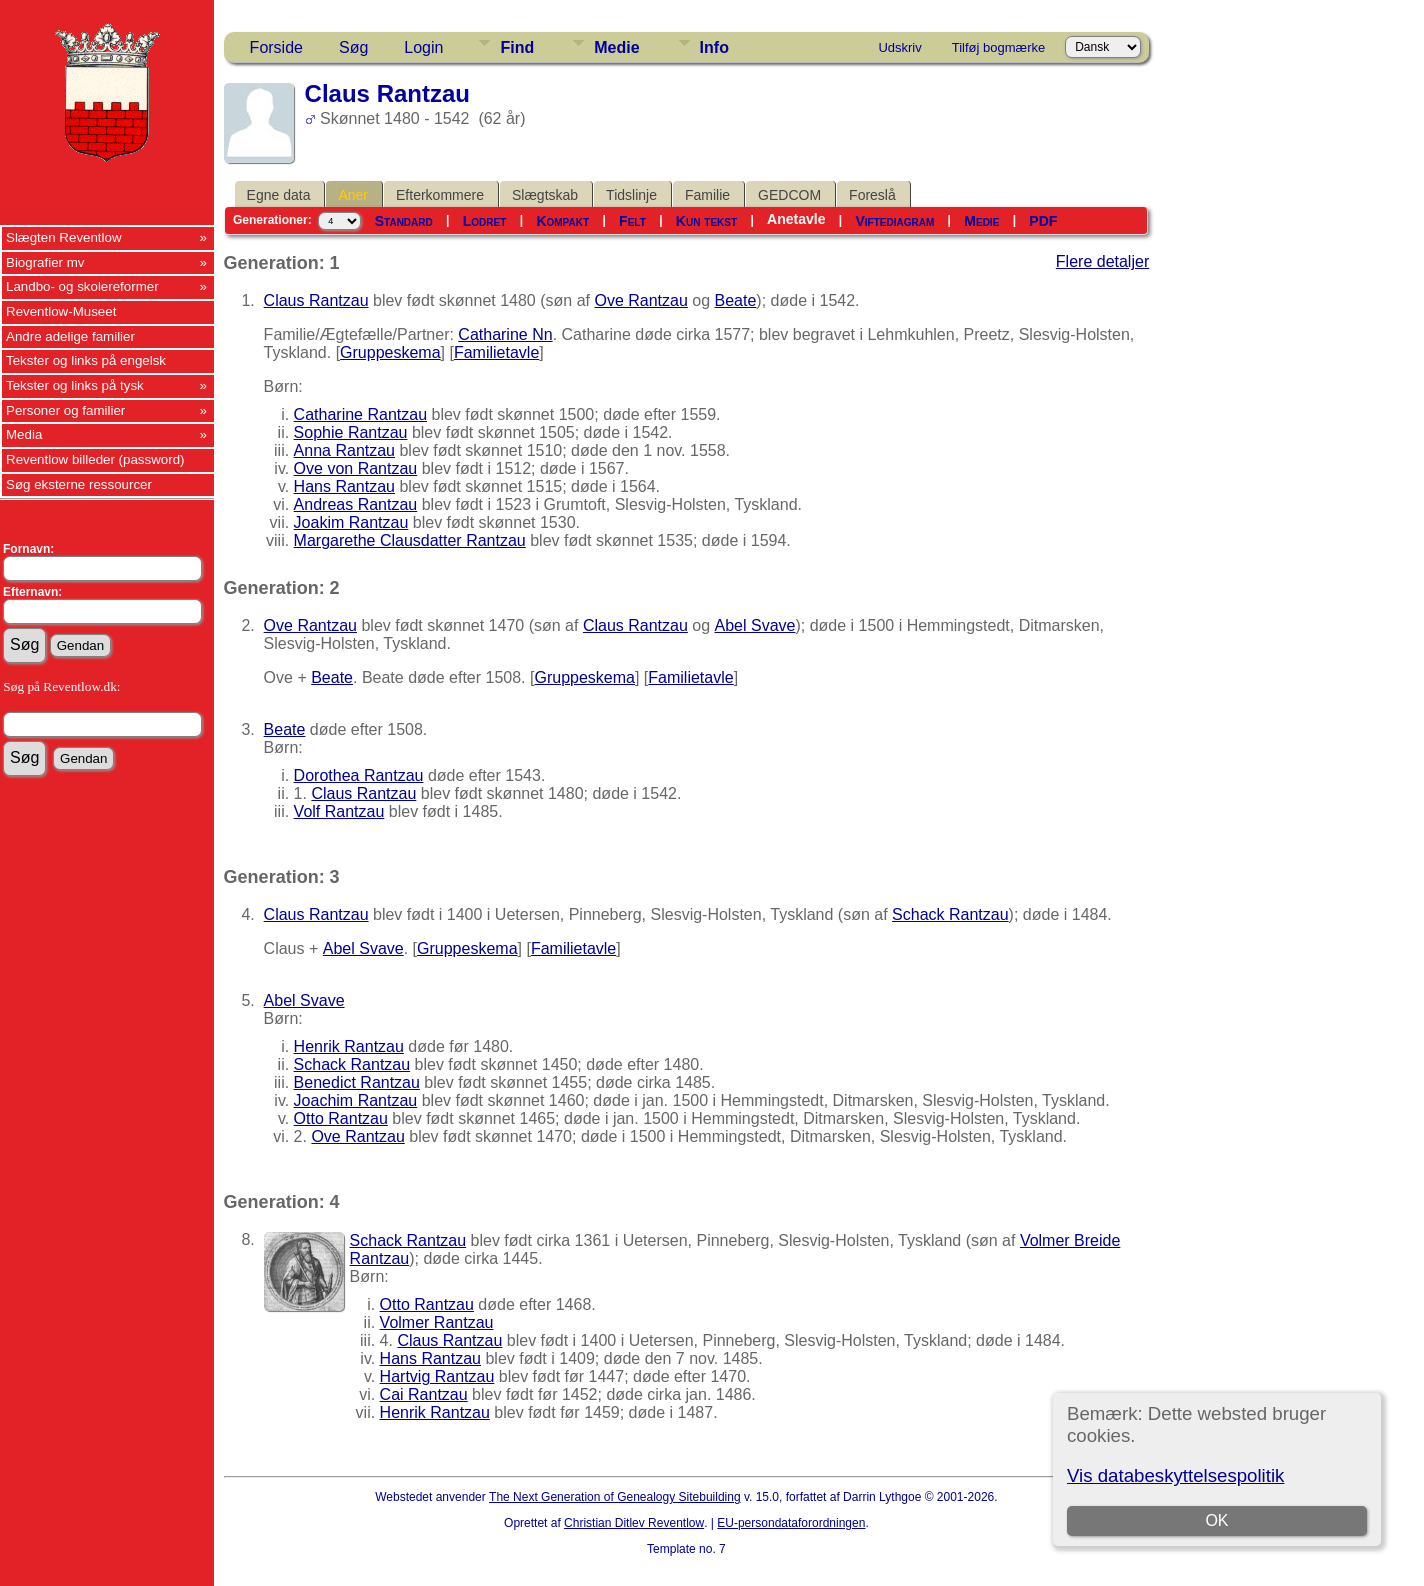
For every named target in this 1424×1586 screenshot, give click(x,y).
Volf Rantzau (339, 811)
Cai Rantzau (424, 1394)
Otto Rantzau (341, 1118)
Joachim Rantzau (356, 1100)
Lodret (485, 221)
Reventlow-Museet (61, 311)
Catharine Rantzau (360, 414)
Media (24, 434)
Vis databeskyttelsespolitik (1175, 1475)
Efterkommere (440, 195)
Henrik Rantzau (349, 1046)
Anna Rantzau (344, 450)
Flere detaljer (1102, 261)
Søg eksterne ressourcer (79, 484)
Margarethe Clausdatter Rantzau (410, 540)
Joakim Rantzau (351, 522)
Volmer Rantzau (437, 1322)
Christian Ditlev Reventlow (634, 1523)
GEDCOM (789, 195)
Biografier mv (45, 262)
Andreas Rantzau (356, 504)
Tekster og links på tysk (75, 385)
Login (423, 47)
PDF (1043, 221)
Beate (736, 300)
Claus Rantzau (316, 300)
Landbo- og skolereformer (82, 286)
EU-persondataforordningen (791, 1523)
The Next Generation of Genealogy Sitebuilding (615, 1497)
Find (517, 47)
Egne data (279, 195)
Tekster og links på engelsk (86, 360)
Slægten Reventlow (64, 237)
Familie (707, 195)
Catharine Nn (505, 334)
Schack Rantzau (950, 914)
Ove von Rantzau (356, 468)
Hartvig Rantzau (437, 1376)
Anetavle (796, 219)
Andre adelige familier (70, 336)
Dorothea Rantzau (359, 775)
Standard (404, 221)
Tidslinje (631, 195)
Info (714, 47)
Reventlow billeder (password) (95, 459)
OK (1217, 1520)
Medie (616, 47)
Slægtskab (545, 195)
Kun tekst (706, 221)
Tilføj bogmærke (998, 47)
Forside (276, 47)
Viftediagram (895, 221)
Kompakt (562, 221)
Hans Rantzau (344, 486)
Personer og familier (65, 410)
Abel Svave (755, 625)
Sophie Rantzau (351, 432)
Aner (353, 195)
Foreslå (872, 195)
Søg (353, 47)
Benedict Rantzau (357, 1082)
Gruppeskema (390, 352)
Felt (632, 221)
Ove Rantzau (640, 300)
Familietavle (496, 352)
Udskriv (899, 47)
